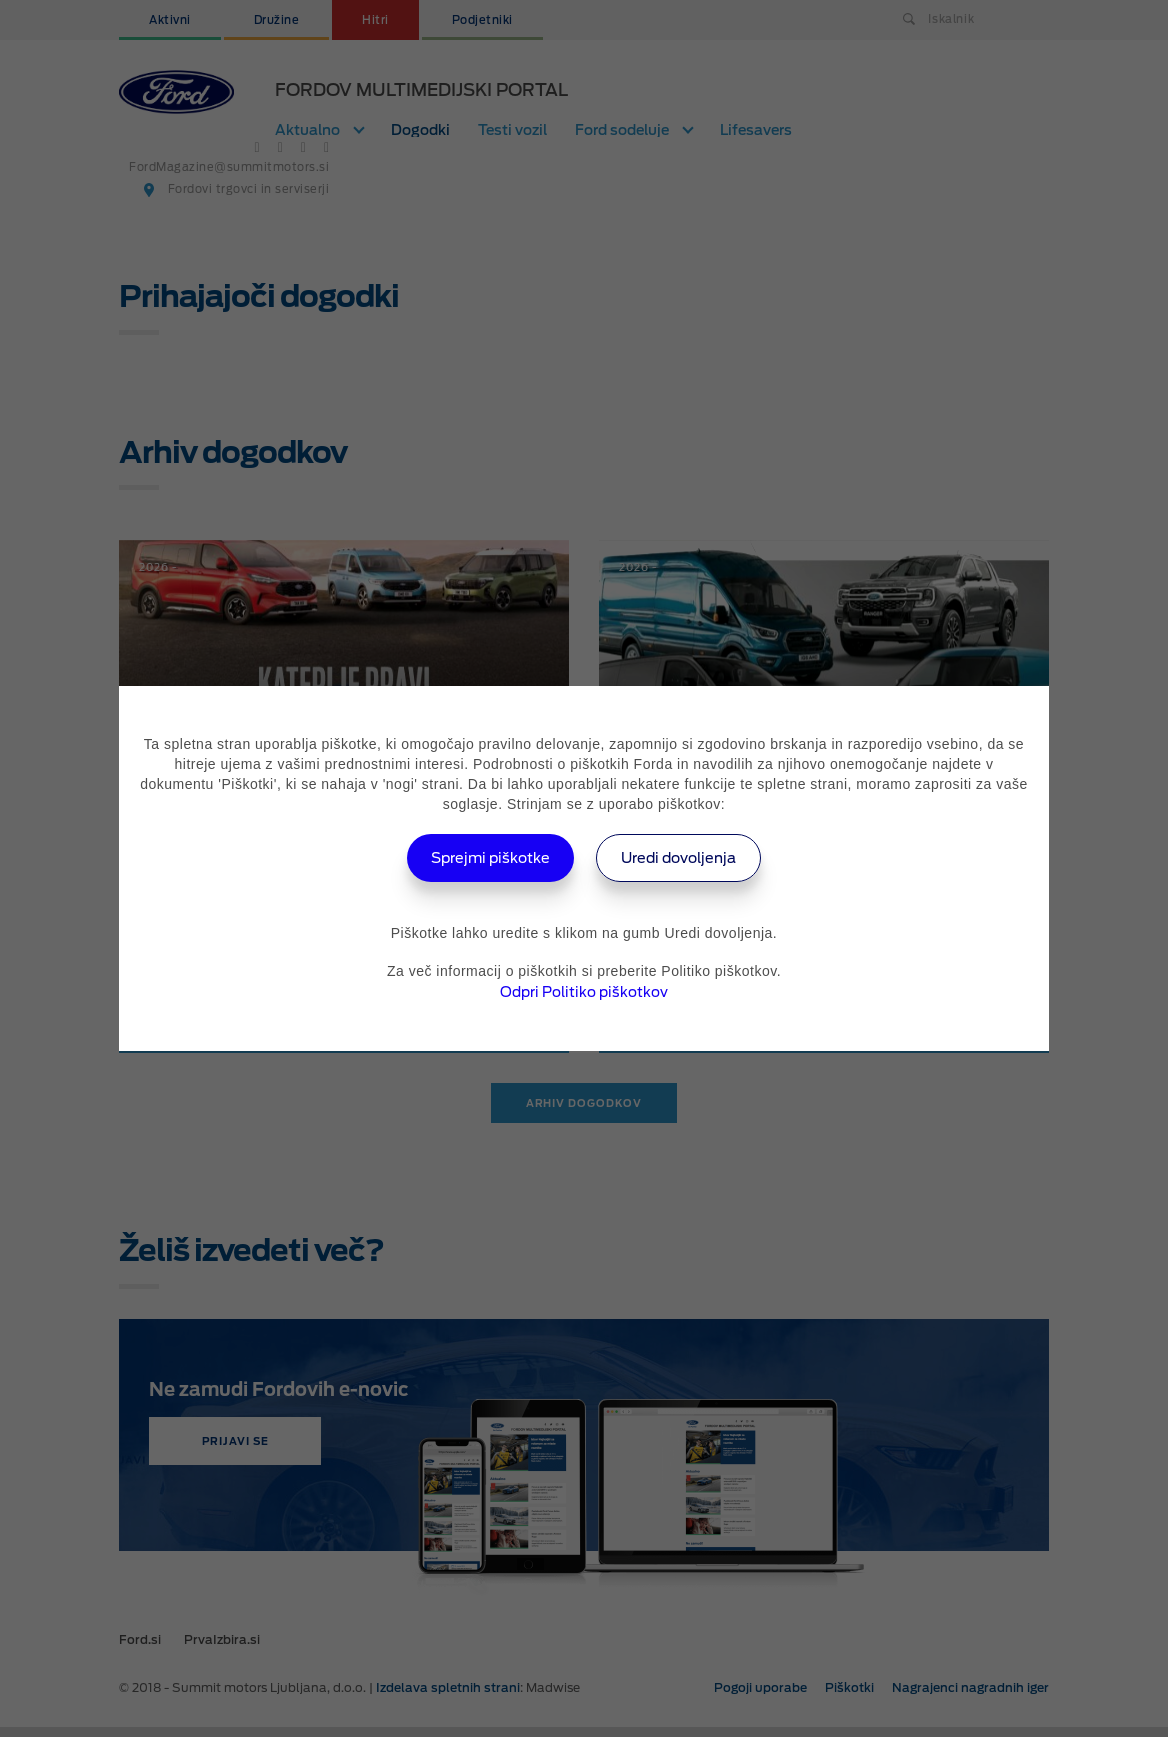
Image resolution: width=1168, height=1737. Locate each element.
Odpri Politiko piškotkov (584, 992)
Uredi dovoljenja (689, 857)
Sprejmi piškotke (480, 857)
